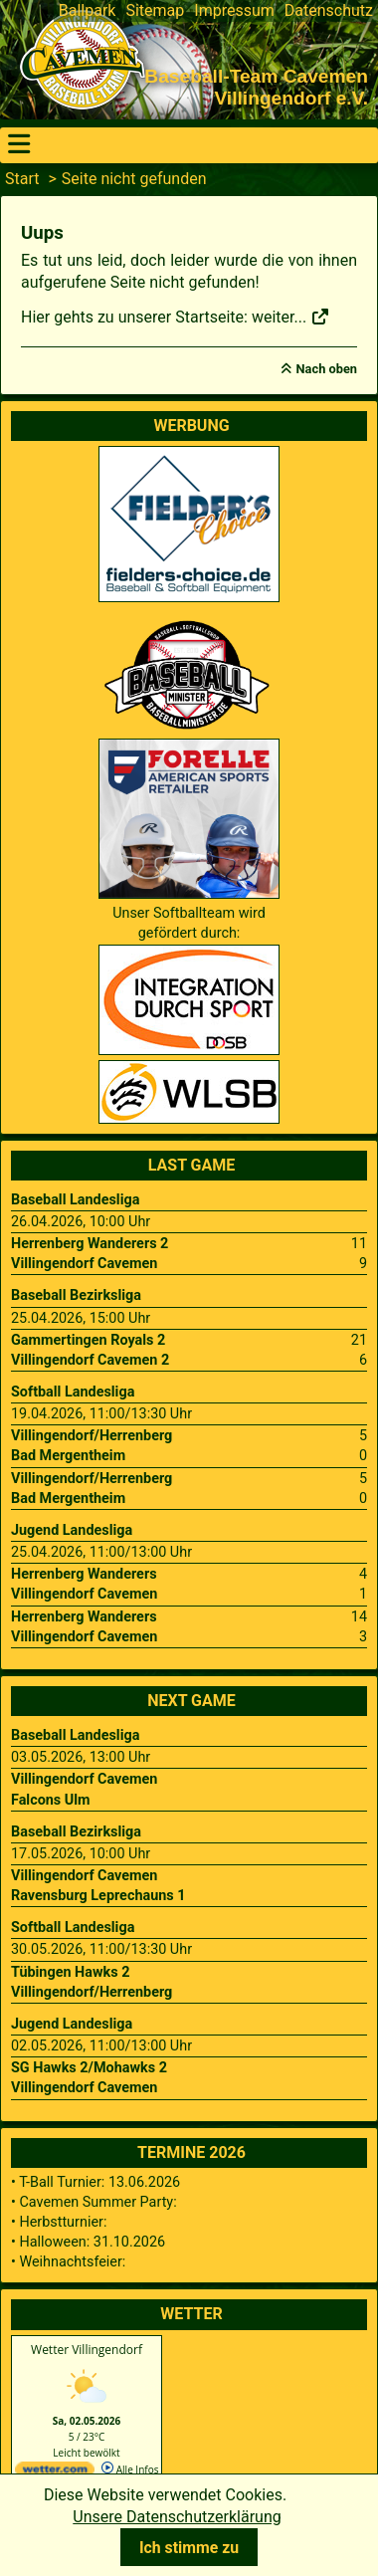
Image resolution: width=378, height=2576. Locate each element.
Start (22, 178)
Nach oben (326, 368)
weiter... (291, 317)
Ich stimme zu (189, 2547)
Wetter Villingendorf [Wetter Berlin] (86, 2349)
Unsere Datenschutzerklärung (177, 2516)
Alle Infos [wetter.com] (129, 2469)
